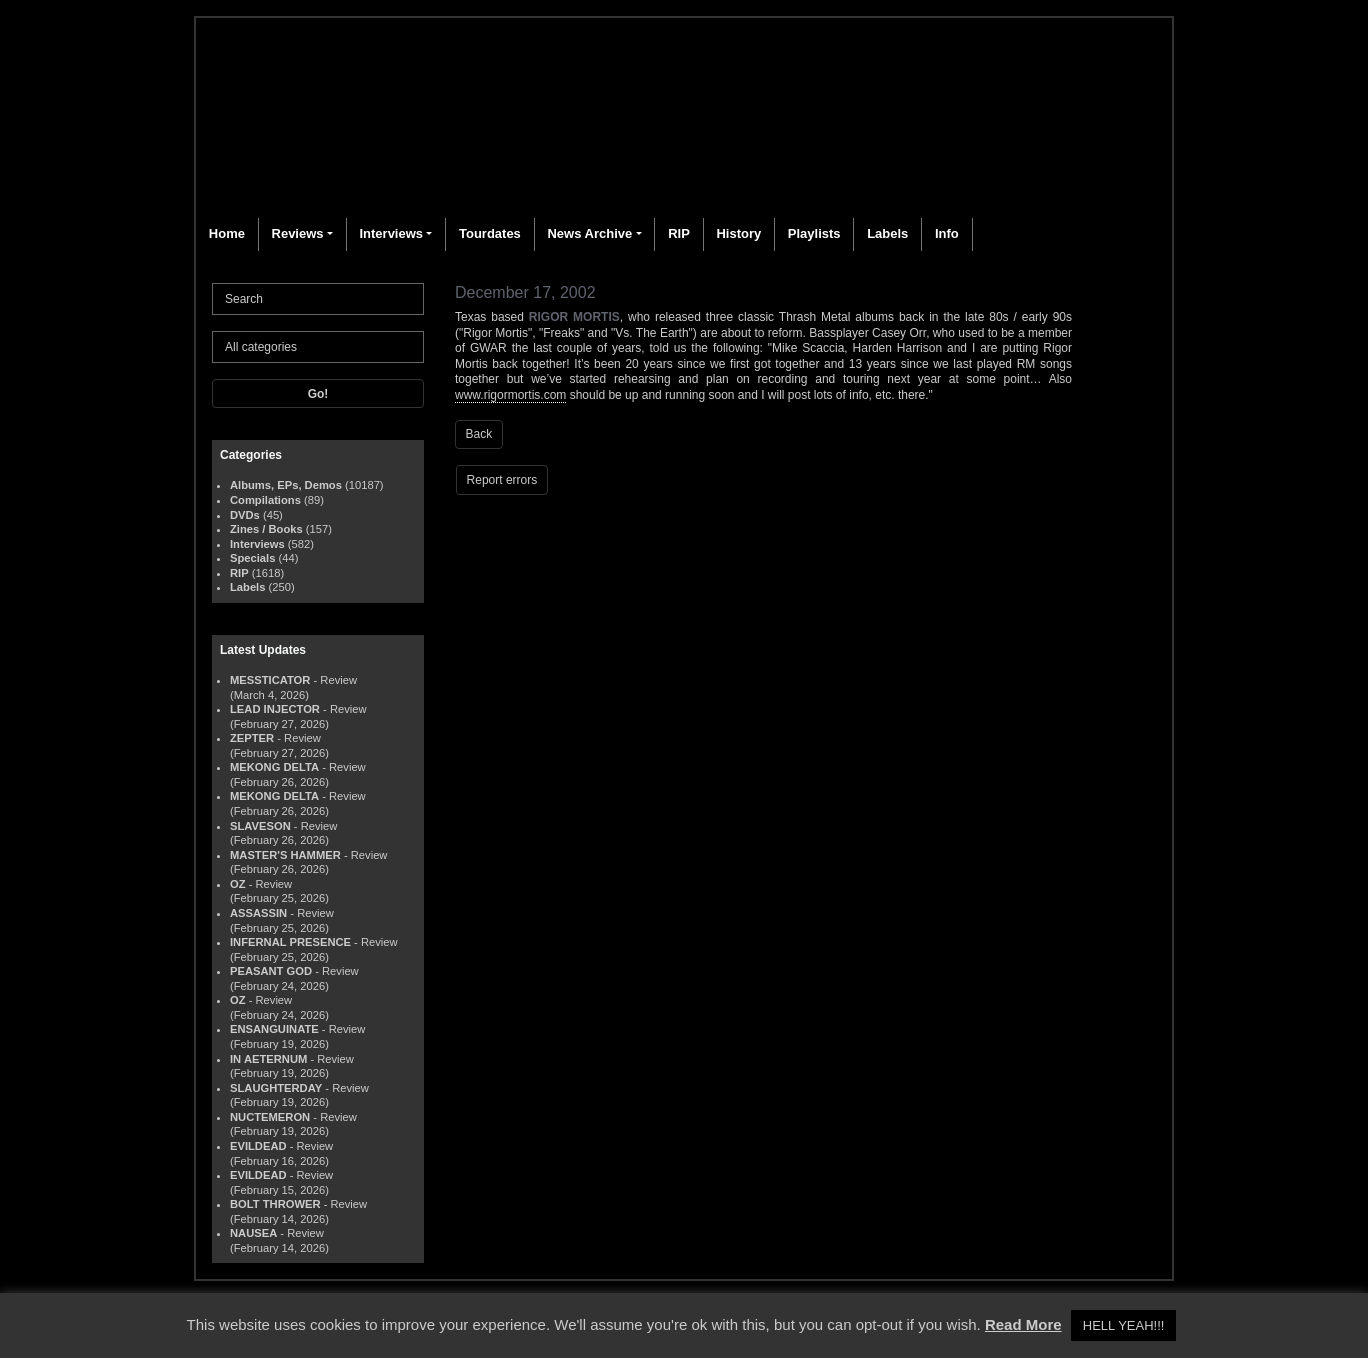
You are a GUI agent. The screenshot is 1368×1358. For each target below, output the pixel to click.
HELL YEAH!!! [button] (1124, 1325)
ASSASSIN (258, 913)
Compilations (265, 500)
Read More (1023, 1324)
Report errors (502, 480)
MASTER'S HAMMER (285, 855)
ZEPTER (252, 738)
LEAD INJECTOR (275, 709)
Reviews (298, 233)
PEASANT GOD (271, 971)
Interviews (391, 233)
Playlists (814, 233)
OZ (238, 884)
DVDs (245, 515)
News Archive (589, 233)
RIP (679, 233)
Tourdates (490, 233)
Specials (252, 558)
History (738, 233)
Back (479, 434)
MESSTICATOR (270, 680)
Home (227, 233)
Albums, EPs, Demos (286, 485)
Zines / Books (266, 529)
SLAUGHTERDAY (276, 1088)
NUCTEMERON (270, 1117)
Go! (318, 394)
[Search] (318, 299)
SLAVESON (260, 826)
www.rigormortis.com (510, 395)
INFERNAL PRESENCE (290, 942)
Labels (887, 233)
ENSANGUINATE (274, 1029)
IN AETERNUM (268, 1059)
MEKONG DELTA (274, 767)
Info (947, 233)
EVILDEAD (258, 1146)
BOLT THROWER (275, 1204)
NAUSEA (253, 1233)
